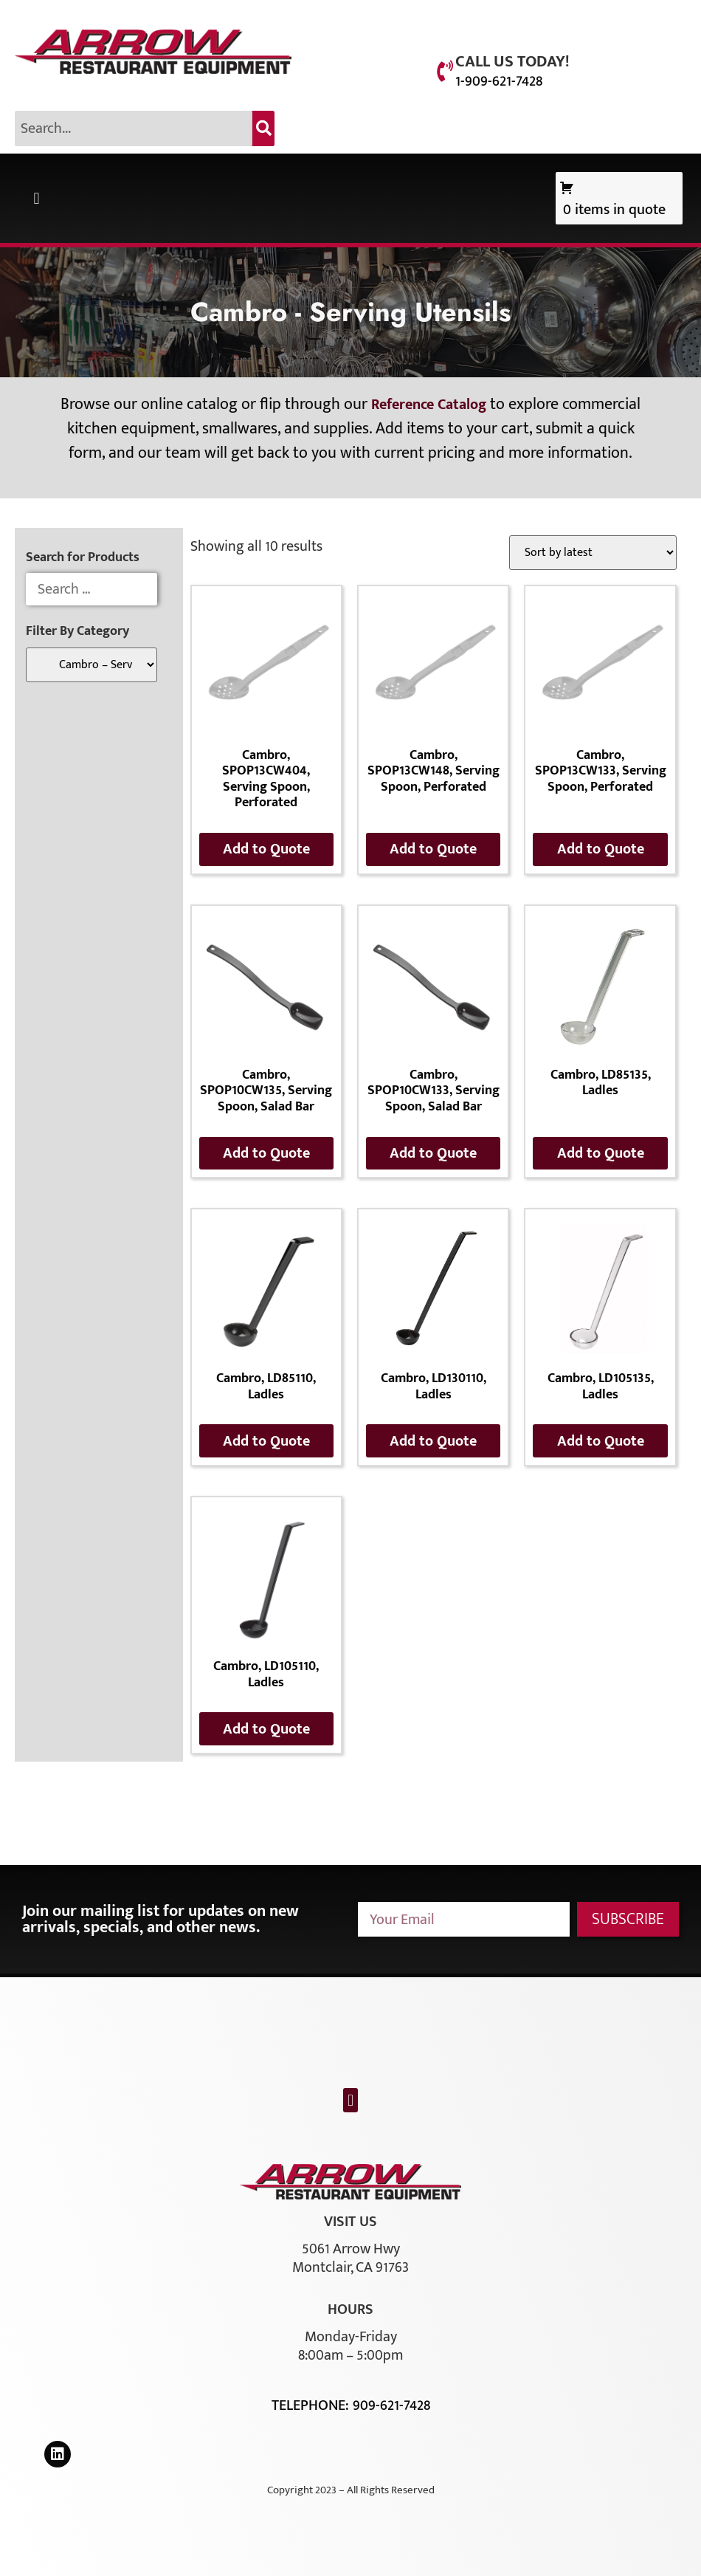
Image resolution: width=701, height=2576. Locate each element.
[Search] (263, 128)
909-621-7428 (391, 2405)
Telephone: (312, 2405)
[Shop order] (593, 552)
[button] (37, 198)
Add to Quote (266, 849)
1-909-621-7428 (498, 81)
